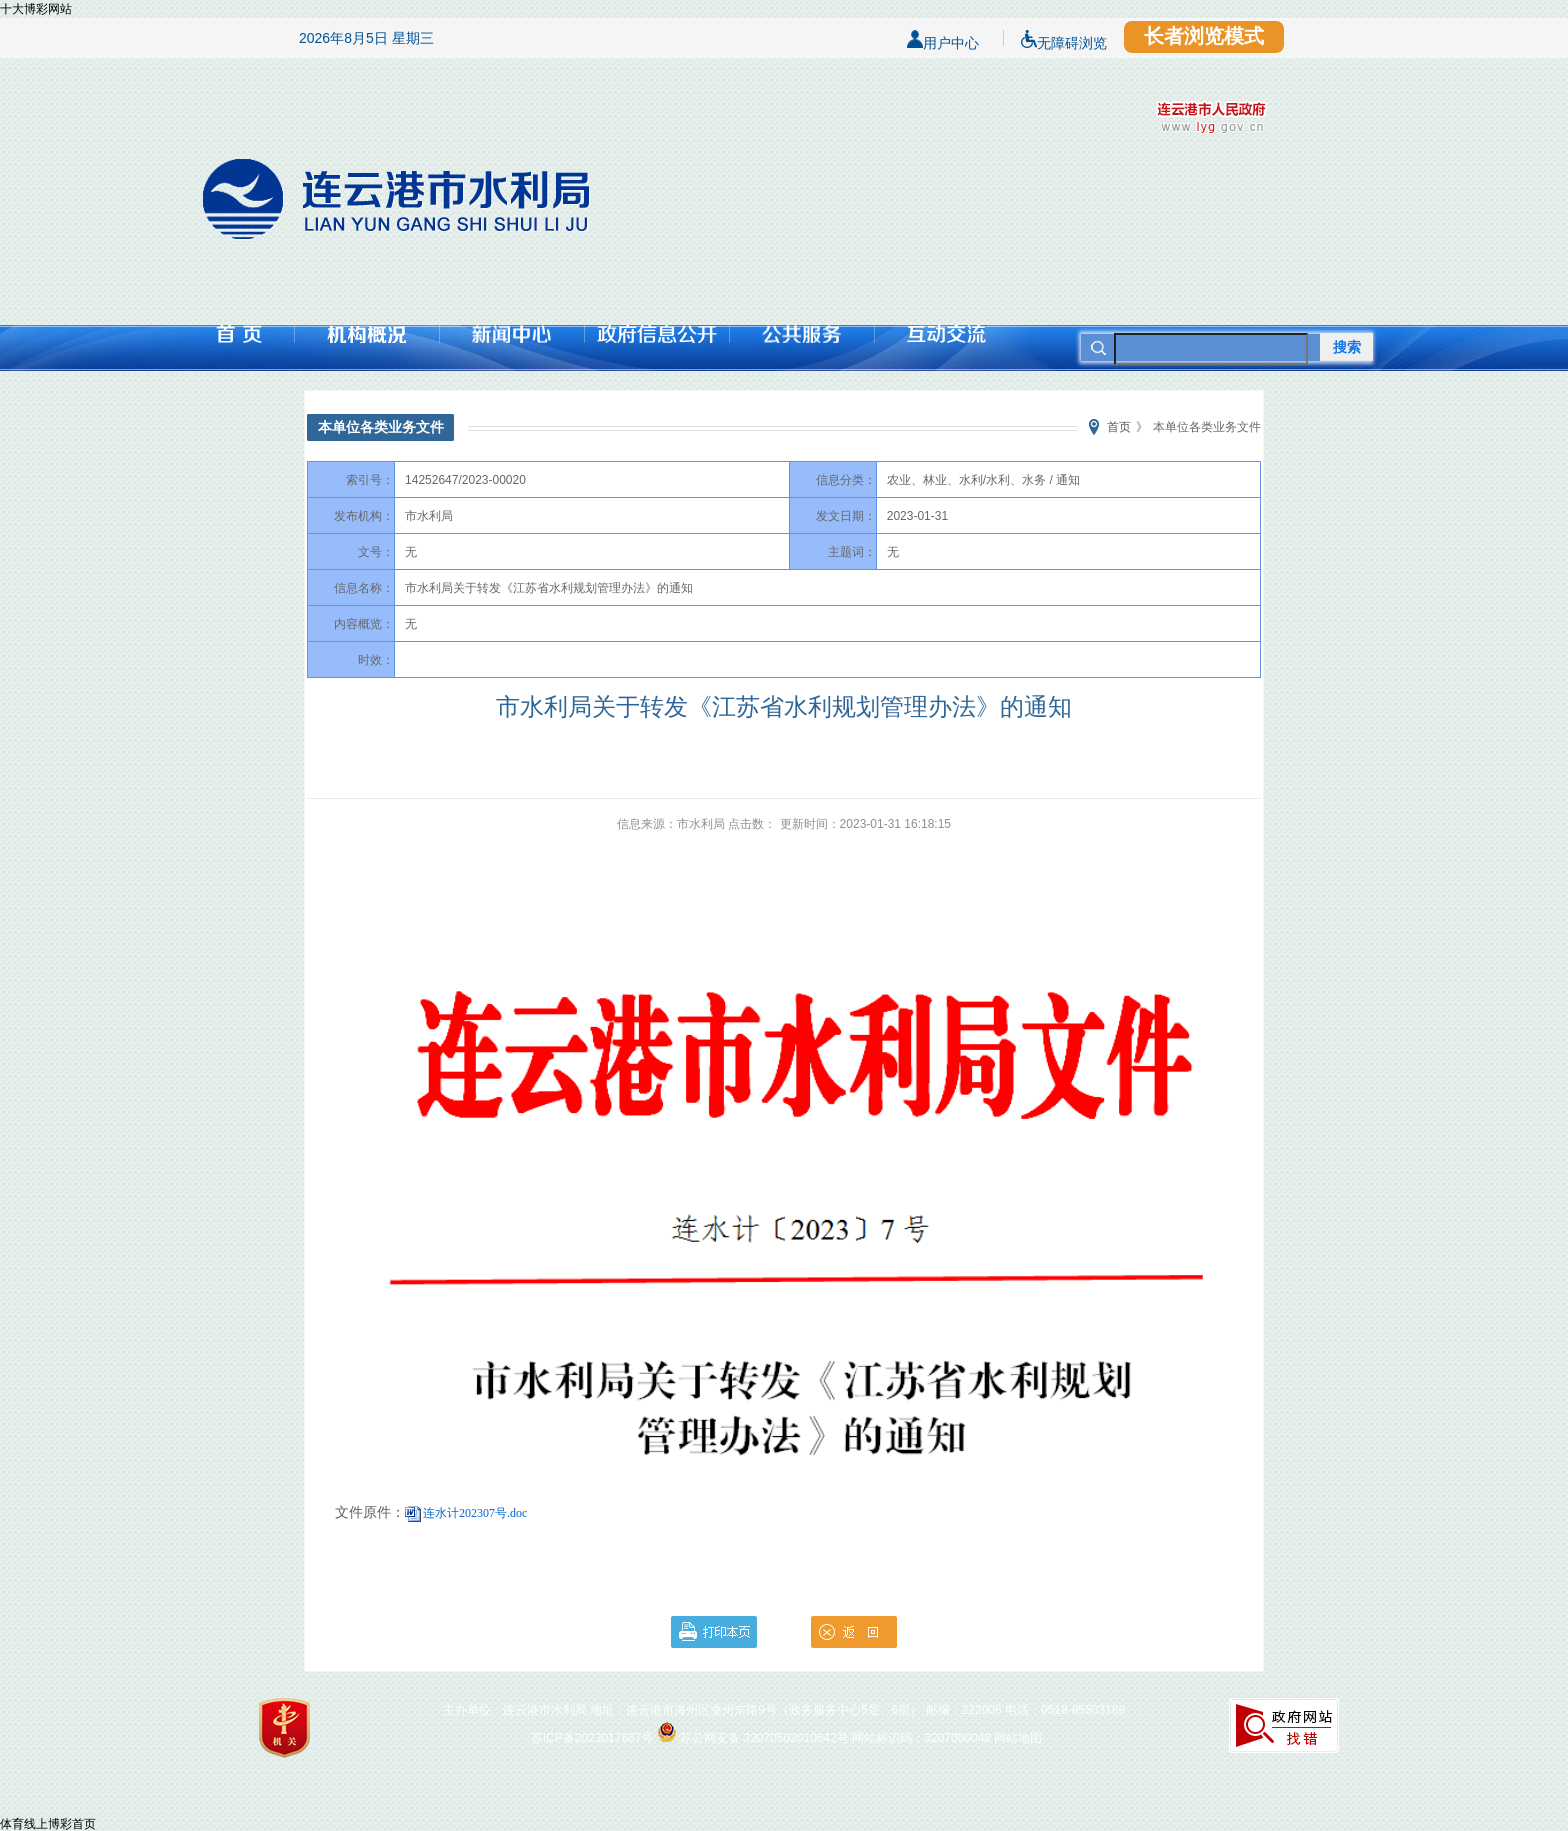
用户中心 (943, 38)
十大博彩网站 (36, 9)
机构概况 (366, 334)
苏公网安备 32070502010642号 (764, 1738)
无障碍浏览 (1064, 38)
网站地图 (1018, 1738)
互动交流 (946, 334)
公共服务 (801, 334)
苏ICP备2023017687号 (592, 1738)
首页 (239, 334)
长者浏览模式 (1204, 36)
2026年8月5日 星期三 (366, 38)
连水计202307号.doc (475, 1513)
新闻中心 (511, 334)
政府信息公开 (656, 334)
